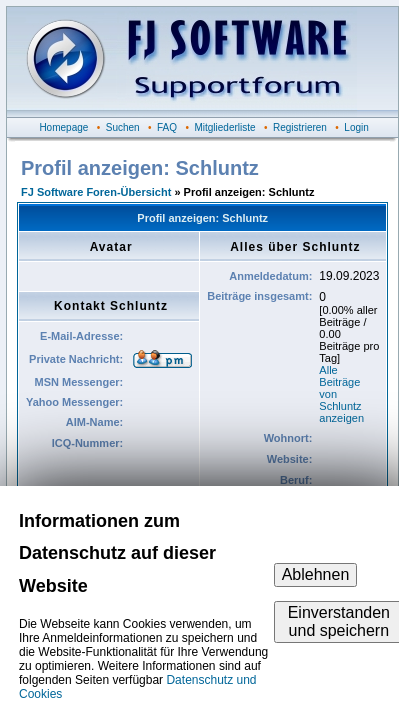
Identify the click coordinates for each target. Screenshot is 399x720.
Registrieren (300, 127)
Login (356, 127)
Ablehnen (316, 574)
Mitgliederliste (224, 127)
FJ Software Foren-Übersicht (96, 192)
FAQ (167, 127)
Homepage (63, 127)
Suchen (123, 127)
